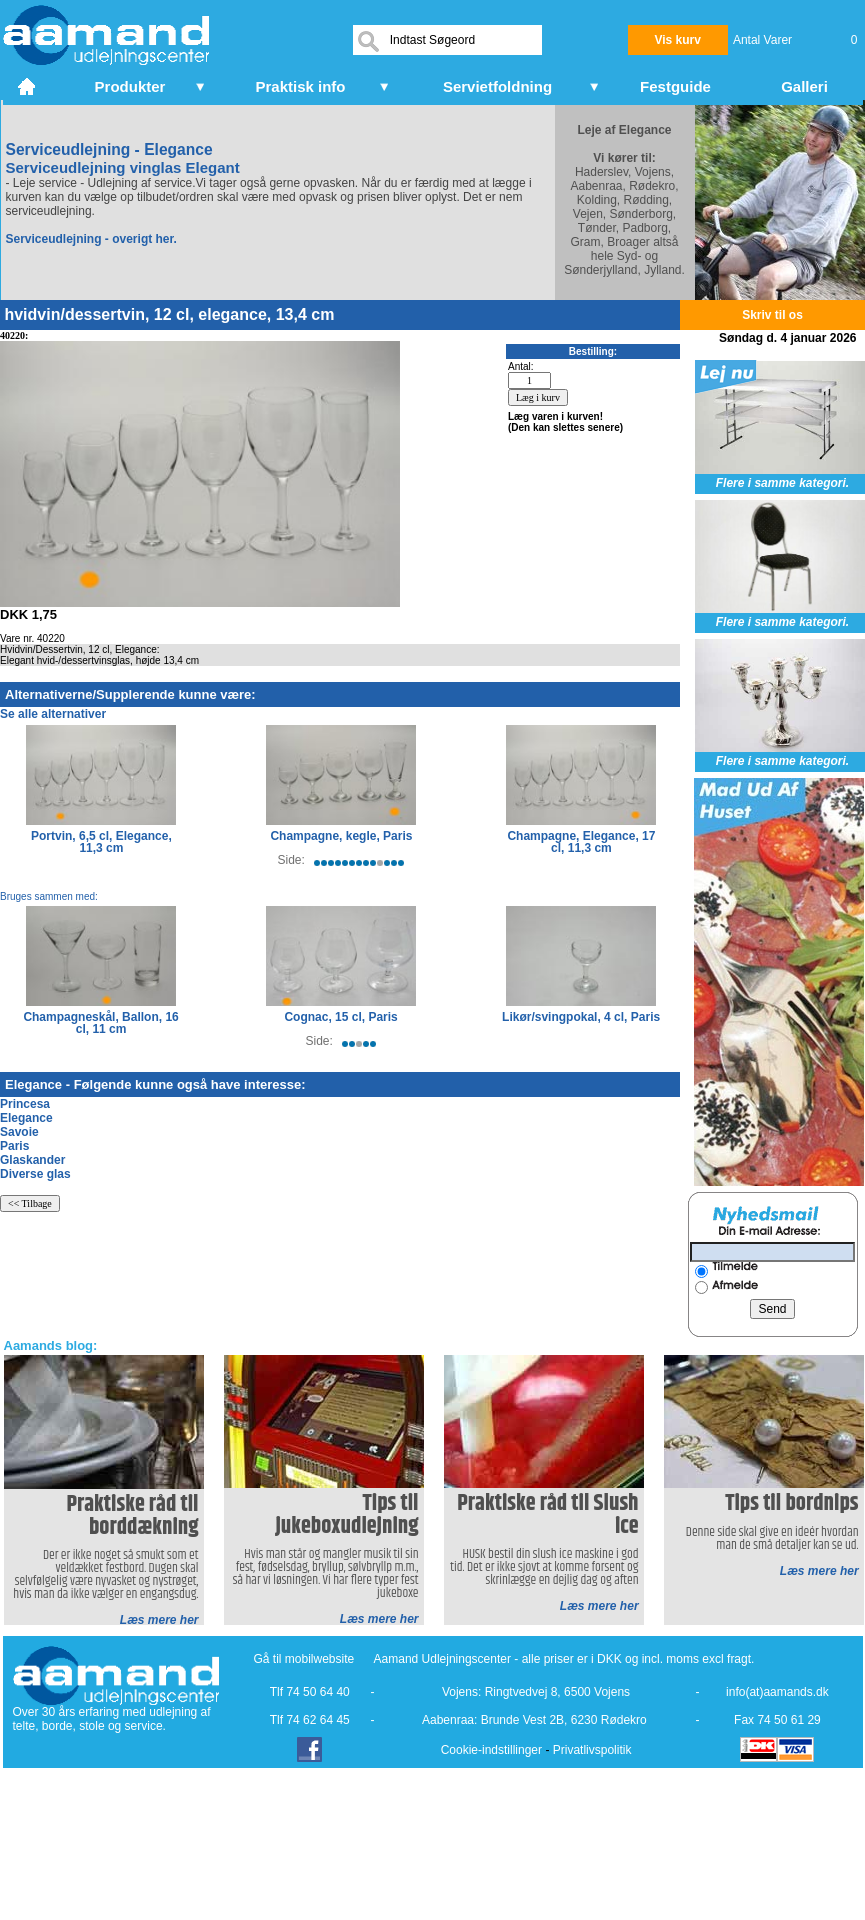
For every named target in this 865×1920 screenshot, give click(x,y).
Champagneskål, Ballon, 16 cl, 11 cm (100, 1023)
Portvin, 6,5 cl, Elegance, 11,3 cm (101, 842)
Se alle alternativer (53, 714)
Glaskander (32, 1160)
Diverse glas (35, 1174)
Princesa (25, 1104)
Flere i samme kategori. (782, 483)
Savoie (19, 1132)
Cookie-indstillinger (491, 1750)
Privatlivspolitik (592, 1750)
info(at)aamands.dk (777, 1692)
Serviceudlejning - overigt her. (91, 239)
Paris (14, 1146)
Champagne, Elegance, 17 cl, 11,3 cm (581, 842)
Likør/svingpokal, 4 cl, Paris (581, 1017)
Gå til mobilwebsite (304, 1659)
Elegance (26, 1118)
